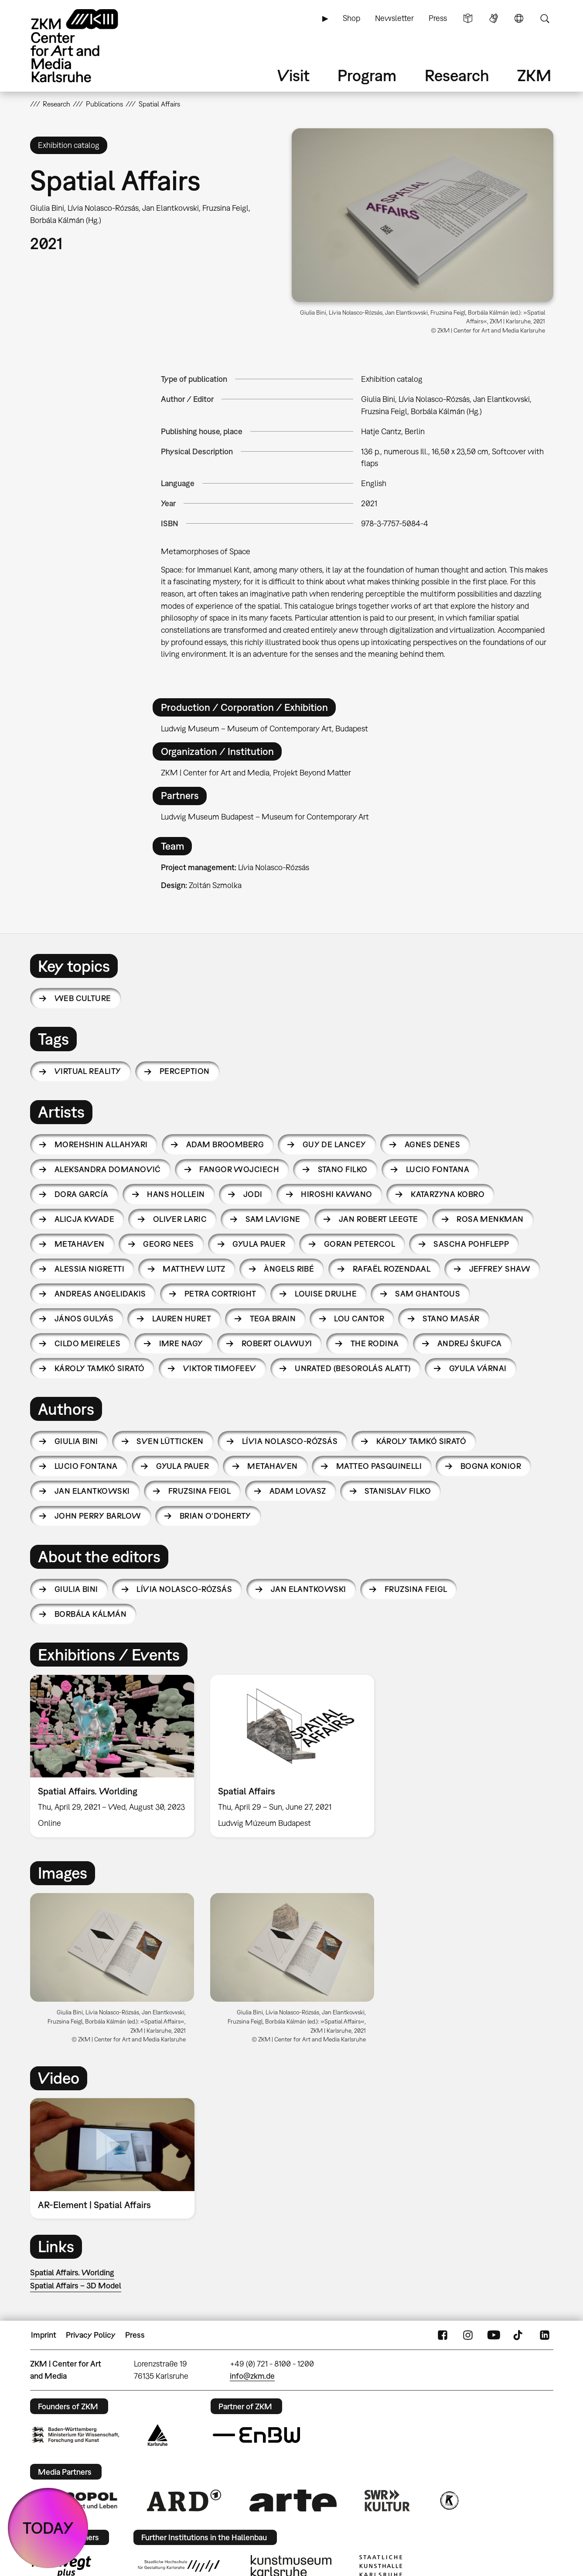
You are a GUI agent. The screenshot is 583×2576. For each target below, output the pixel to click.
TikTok (519, 2335)
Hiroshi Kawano (336, 1194)
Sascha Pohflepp (471, 1244)
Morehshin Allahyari (101, 1144)
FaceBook (442, 2335)
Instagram (468, 2335)
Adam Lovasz (297, 1491)
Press (438, 18)
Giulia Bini (76, 1441)
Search (544, 18)
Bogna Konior (491, 1466)
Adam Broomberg (225, 1144)
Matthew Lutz (194, 1268)
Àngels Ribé (289, 1268)
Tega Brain (273, 1318)
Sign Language (493, 18)
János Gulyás (84, 1318)
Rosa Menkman (490, 1219)
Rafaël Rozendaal (391, 1268)
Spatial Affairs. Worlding (72, 2272)
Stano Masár (451, 1318)
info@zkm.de (252, 2375)
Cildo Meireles (87, 1343)
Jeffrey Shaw (500, 1268)
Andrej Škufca (469, 1343)
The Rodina (375, 1343)
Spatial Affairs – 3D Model (75, 2285)
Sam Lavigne (272, 1219)
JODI (253, 1194)
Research (457, 75)
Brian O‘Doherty (215, 1515)
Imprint (43, 2334)
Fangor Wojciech (239, 1169)
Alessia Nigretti (89, 1268)
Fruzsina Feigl (199, 1491)
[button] (422, 215)
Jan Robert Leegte (378, 1219)
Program (367, 75)
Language (519, 18)
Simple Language (468, 18)
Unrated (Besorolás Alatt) (353, 1368)
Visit (293, 75)
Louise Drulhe (326, 1293)
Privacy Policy (91, 2334)
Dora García (82, 1194)
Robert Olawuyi (277, 1343)
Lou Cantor (359, 1318)
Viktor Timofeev (219, 1368)
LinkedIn (544, 2335)
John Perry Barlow (98, 1515)
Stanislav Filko (398, 1491)
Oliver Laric (180, 1219)
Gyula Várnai (478, 1368)
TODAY (48, 2527)
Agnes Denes (432, 1144)
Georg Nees (168, 1244)
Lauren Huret (181, 1318)
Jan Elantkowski (92, 1491)
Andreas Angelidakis (100, 1293)
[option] (112, 1756)
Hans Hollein (176, 1194)
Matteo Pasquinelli (379, 1466)
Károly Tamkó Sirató (100, 1368)
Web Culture (83, 998)
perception (185, 1071)
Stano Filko (343, 1169)
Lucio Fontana (437, 1169)
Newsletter (394, 18)
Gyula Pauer (258, 1244)
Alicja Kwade (85, 1219)
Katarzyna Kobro (447, 1194)
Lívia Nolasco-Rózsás (290, 1441)
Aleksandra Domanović (108, 1169)
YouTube (493, 2335)
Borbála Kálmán (90, 1614)
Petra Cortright (220, 1293)
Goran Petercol (359, 1244)
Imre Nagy (181, 1343)
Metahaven (80, 1244)
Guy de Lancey (334, 1144)
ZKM (534, 75)
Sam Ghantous (427, 1293)
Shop (351, 18)
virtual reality (88, 1071)
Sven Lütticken (169, 1441)
